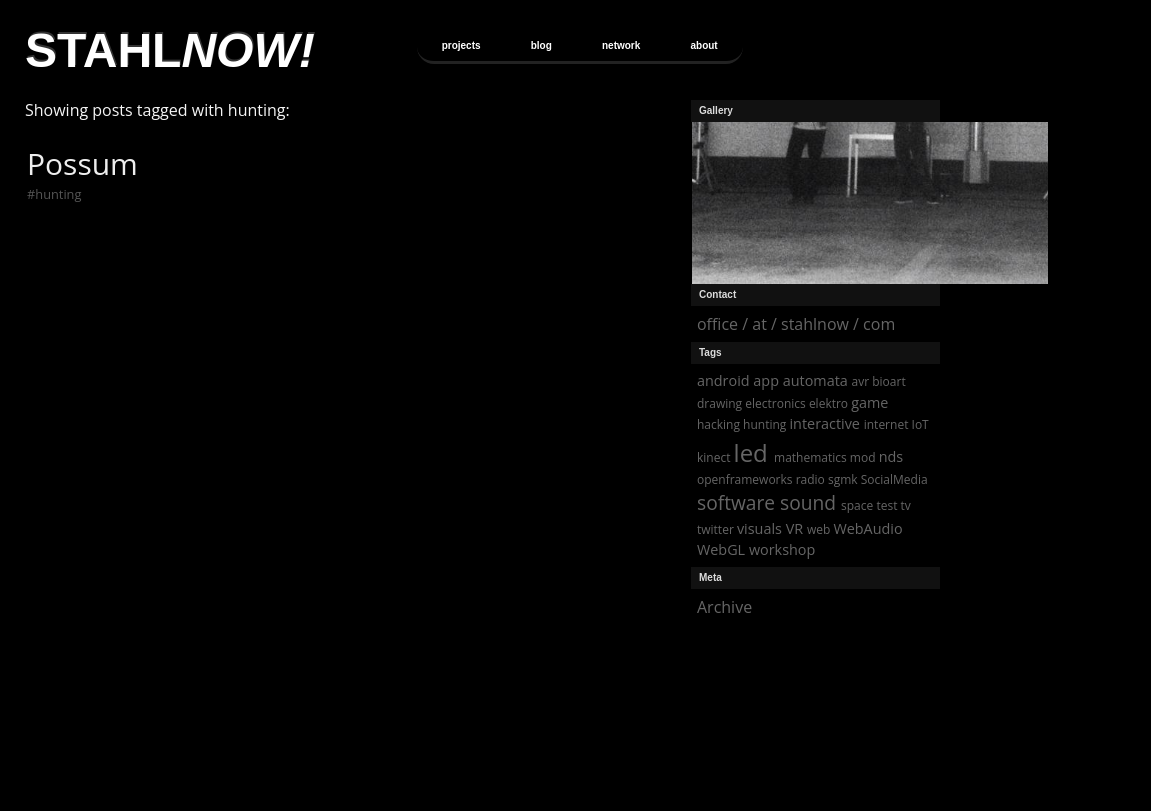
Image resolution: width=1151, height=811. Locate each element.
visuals (759, 528)
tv (906, 505)
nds (891, 456)
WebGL (721, 549)
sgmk (843, 479)
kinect (713, 457)
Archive (724, 607)
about (703, 45)
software (736, 502)
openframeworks (745, 479)
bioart (888, 381)
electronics (775, 403)
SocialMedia (894, 479)
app (766, 380)
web (818, 529)
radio (810, 479)
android (723, 380)
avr (861, 381)
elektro (828, 403)
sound (808, 502)
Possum (82, 163)
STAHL (170, 50)
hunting (58, 194)
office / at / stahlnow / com (796, 324)
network (621, 45)
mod (863, 457)
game (869, 402)
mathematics (810, 457)
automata (815, 380)
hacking (718, 424)
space (857, 505)
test (886, 505)
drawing (719, 403)
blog (541, 45)
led (751, 452)
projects (461, 45)
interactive (824, 423)
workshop (782, 549)
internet (886, 424)
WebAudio (867, 528)
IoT (920, 424)
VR (794, 528)
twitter (715, 529)
